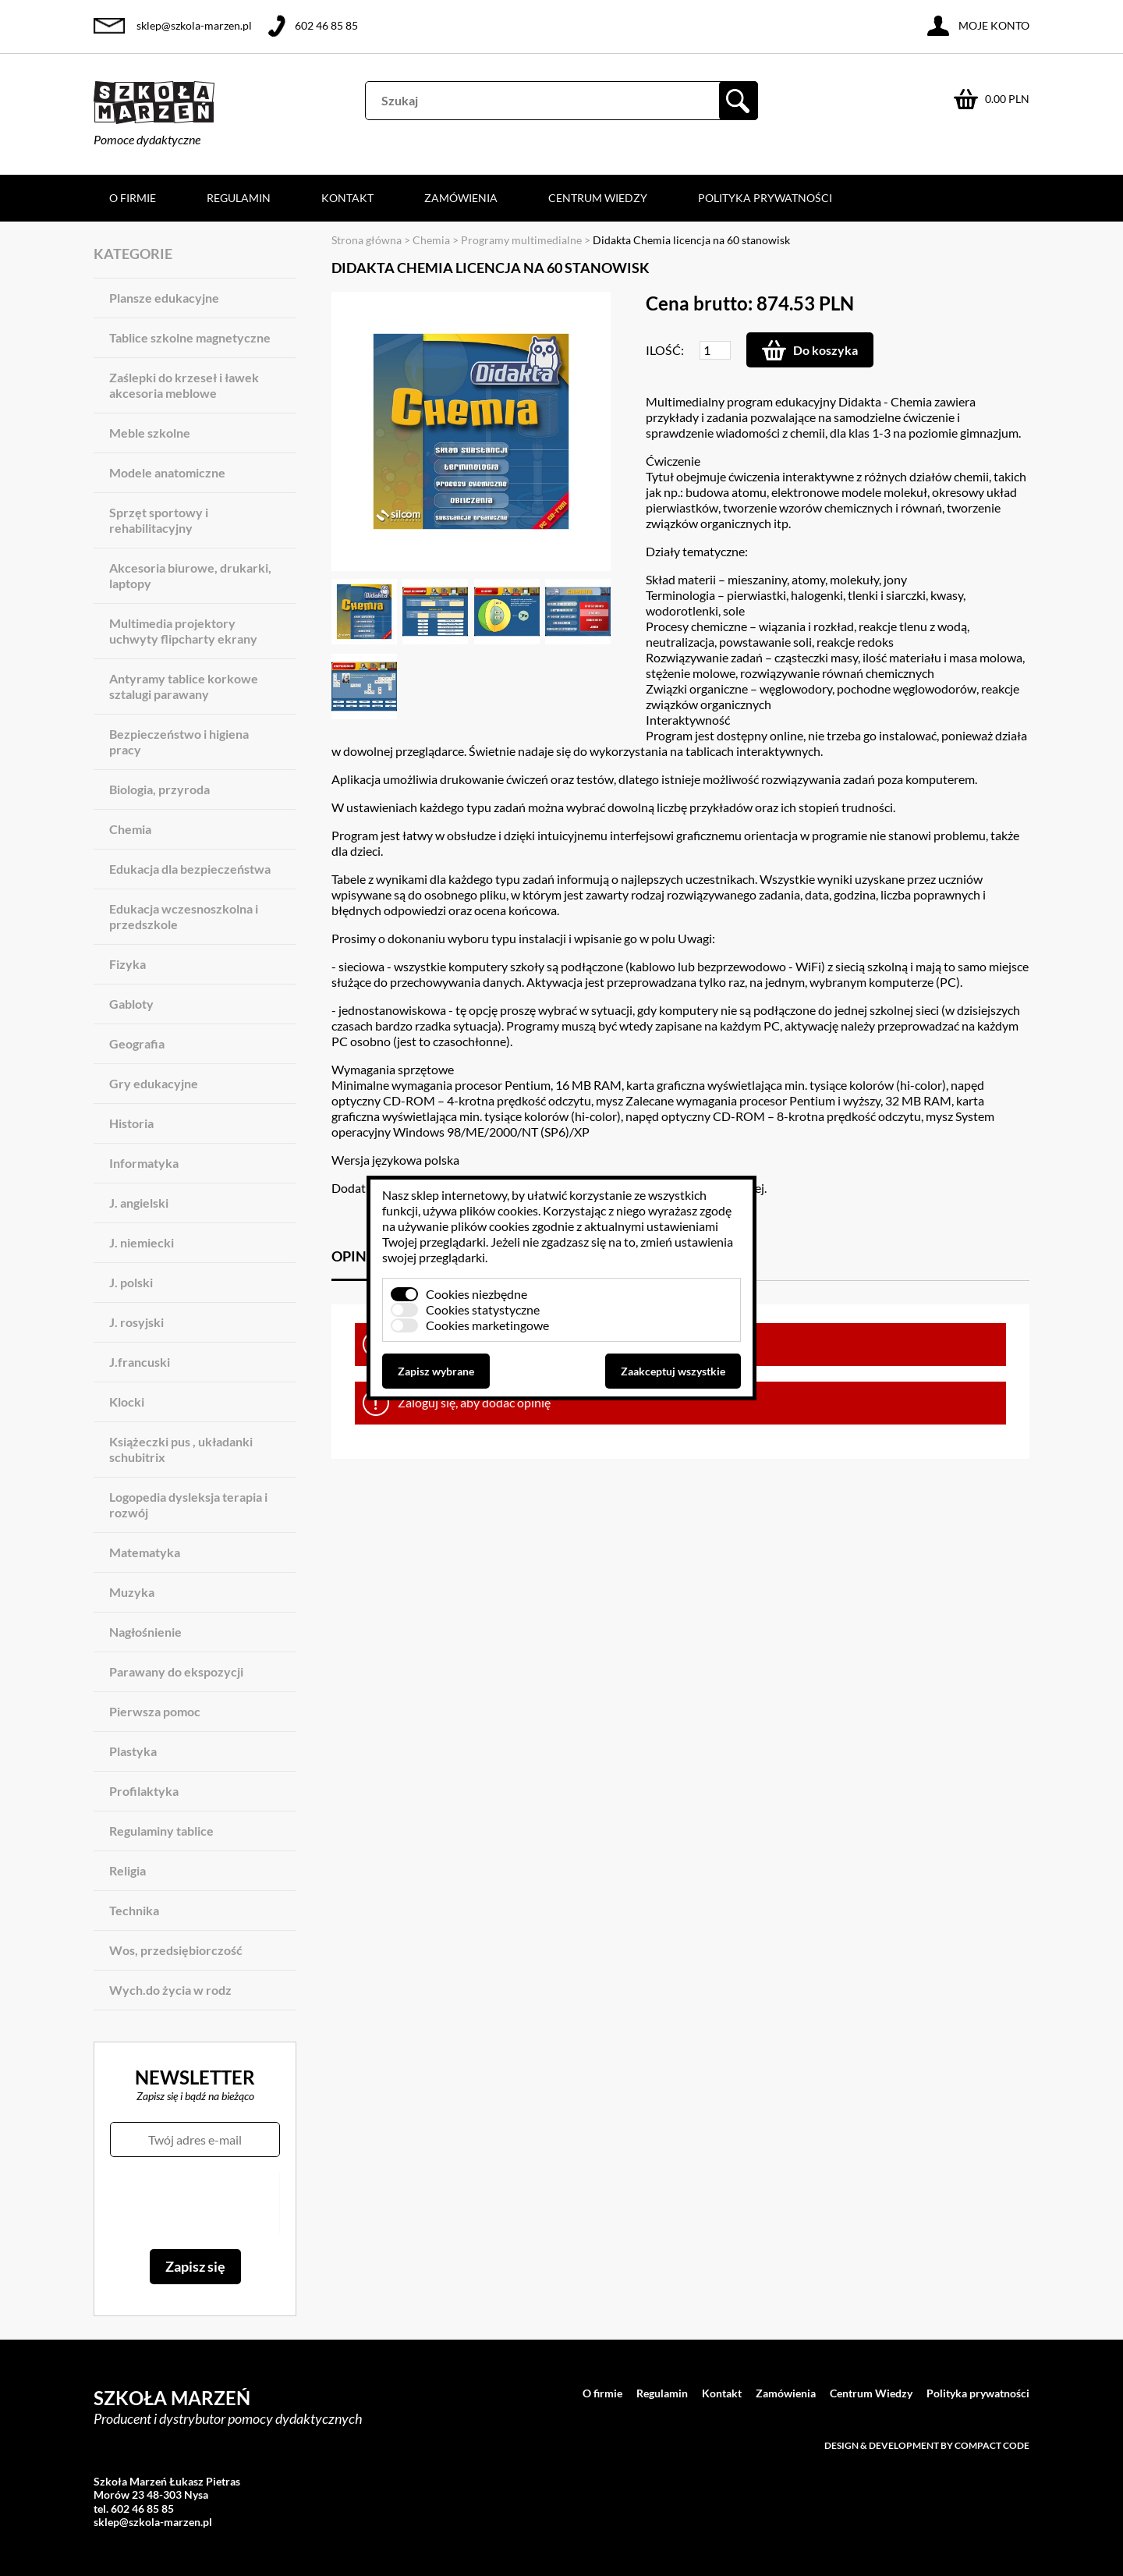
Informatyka (144, 1162)
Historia (131, 1123)
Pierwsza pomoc (154, 1711)
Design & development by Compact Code (926, 2445)
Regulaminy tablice (161, 1830)
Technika (134, 1910)
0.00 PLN (1007, 98)
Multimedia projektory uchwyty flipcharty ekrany (183, 631)
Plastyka (133, 1751)
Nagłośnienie (145, 1631)
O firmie (132, 197)
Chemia (130, 828)
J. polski (131, 1282)
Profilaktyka (144, 1790)
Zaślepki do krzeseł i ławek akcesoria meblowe (184, 385)
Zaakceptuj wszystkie (673, 1371)
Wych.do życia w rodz (170, 1989)
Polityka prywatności (765, 197)
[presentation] (194, 2203)
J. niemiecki (141, 1242)
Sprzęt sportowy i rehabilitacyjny (158, 520)
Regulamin (239, 197)
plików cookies (498, 1210)
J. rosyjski (136, 1322)
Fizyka (127, 963)
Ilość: (665, 349)
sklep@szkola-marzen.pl (194, 25)
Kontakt (347, 197)
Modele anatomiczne (167, 472)
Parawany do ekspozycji (176, 1671)
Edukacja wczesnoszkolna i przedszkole (183, 916)
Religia (127, 1870)
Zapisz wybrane (436, 1371)
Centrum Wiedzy (597, 197)
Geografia (137, 1043)
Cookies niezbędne (476, 1293)
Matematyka (144, 1552)
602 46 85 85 (326, 25)
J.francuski (139, 1361)
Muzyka (131, 1591)
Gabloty (131, 1003)
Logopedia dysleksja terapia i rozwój (188, 1504)
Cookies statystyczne (483, 1309)
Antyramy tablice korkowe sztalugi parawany (183, 686)
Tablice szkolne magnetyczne (190, 337)
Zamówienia (461, 197)
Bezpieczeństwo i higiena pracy (179, 741)
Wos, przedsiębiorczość (176, 1950)
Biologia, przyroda (159, 789)
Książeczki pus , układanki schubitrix (181, 1449)
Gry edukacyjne (153, 1083)
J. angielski (138, 1202)
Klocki (126, 1401)
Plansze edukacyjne (164, 297)
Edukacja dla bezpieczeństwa (190, 868)
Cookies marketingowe (487, 1325)
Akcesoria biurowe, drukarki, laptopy (190, 575)
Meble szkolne (149, 432)
